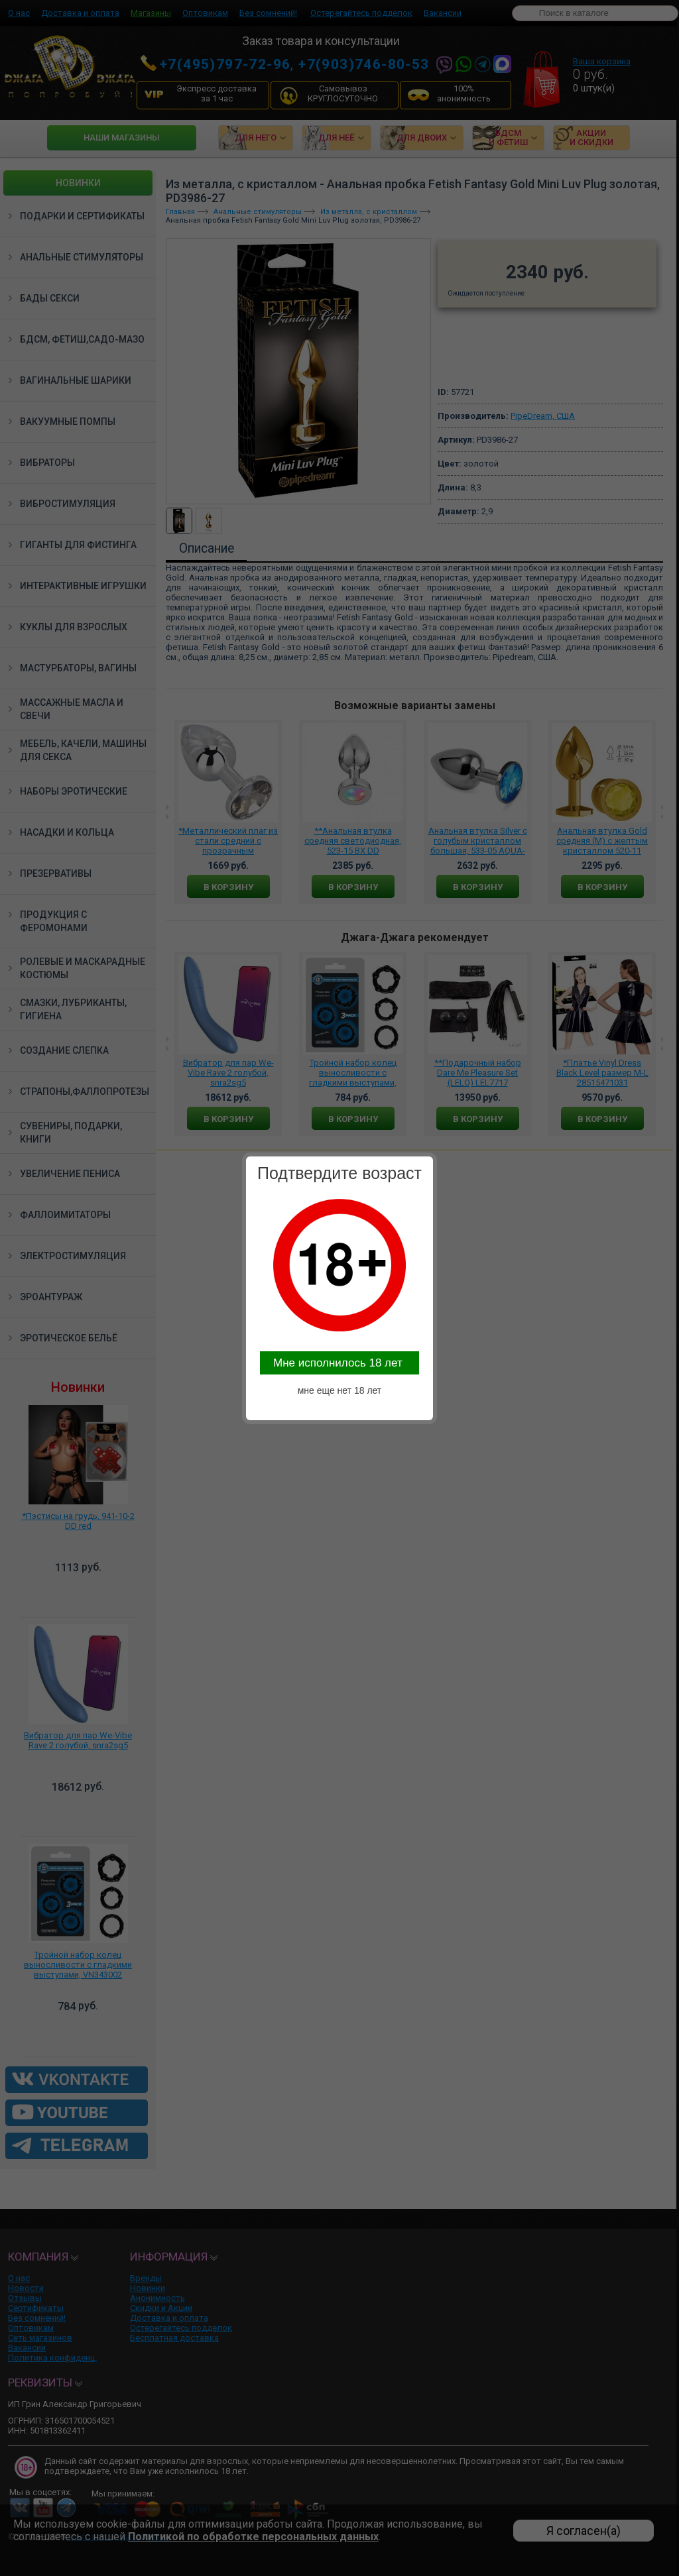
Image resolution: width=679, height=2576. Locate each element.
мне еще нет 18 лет (340, 1390)
